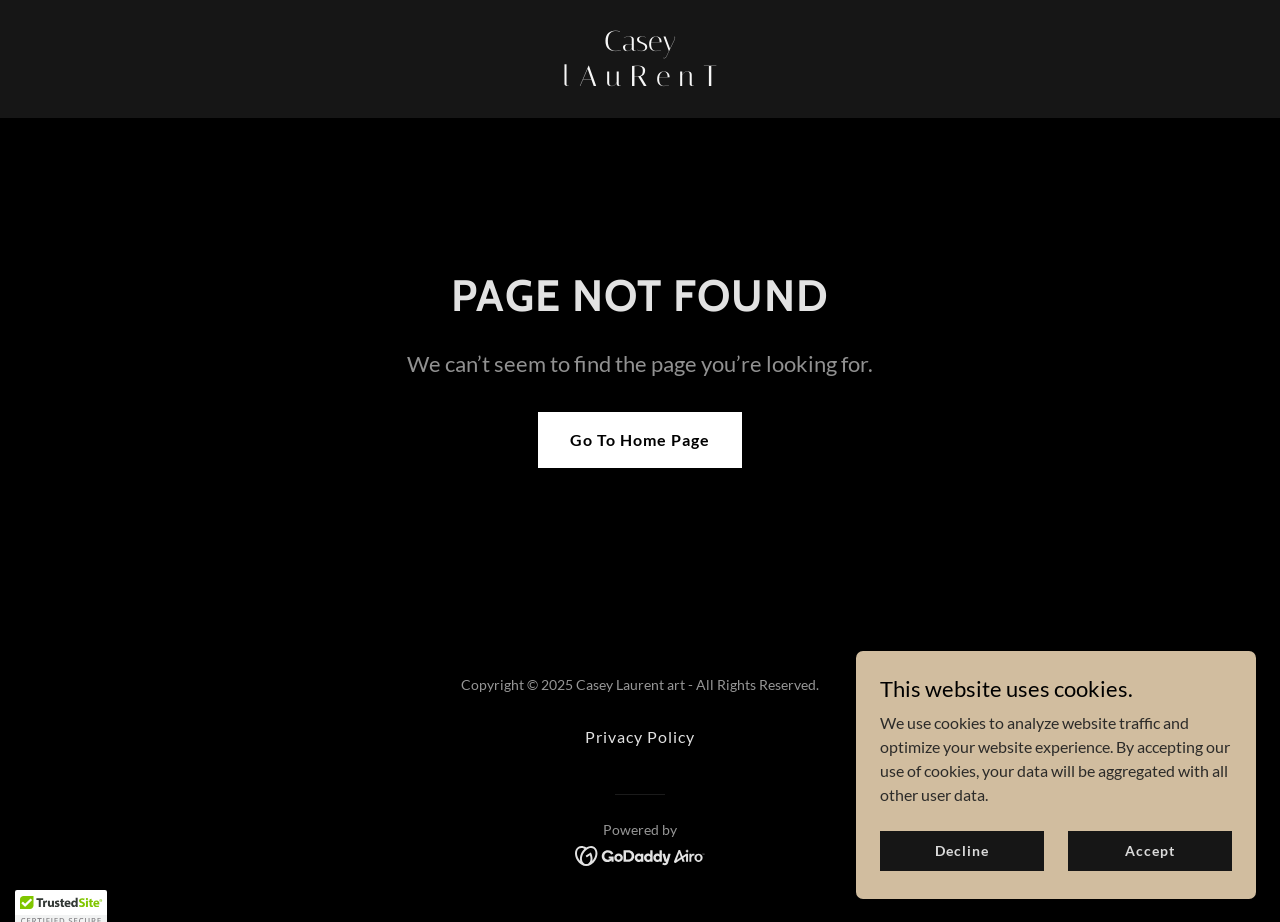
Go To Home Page (640, 439)
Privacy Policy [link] (640, 736)
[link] (640, 79)
